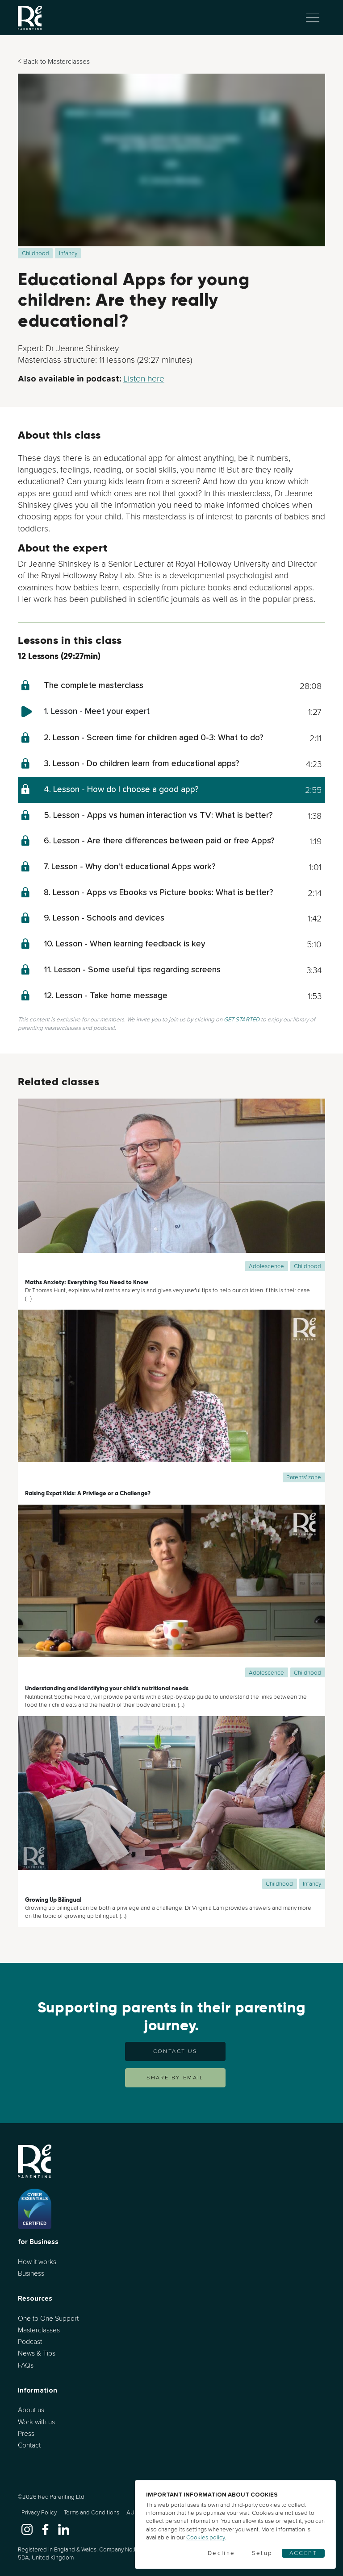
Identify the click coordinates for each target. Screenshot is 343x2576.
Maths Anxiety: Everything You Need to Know (86, 1282)
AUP (132, 2512)
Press (26, 2433)
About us (31, 2410)
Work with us (36, 2422)
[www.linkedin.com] (63, 2528)
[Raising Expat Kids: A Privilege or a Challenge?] (171, 1396)
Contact (29, 2445)
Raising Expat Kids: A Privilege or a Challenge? (88, 1493)
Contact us (175, 2051)
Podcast (30, 2341)
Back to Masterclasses (56, 61)
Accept (303, 2553)
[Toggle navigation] (312, 18)
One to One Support (48, 2318)
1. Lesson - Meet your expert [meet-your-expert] (97, 711)
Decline (221, 2553)
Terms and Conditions (91, 2512)
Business (31, 2273)
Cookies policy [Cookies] (205, 2537)
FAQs (25, 2365)
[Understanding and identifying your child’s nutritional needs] (171, 1591)
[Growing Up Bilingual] (171, 1802)
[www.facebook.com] (45, 2528)
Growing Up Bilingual (53, 1900)
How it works (37, 2261)
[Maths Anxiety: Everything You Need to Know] (171, 1185)
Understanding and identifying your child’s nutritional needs (106, 1688)
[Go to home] (30, 18)
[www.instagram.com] (27, 2528)
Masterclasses (39, 2330)
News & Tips (36, 2353)
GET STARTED (241, 1019)
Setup (262, 2553)
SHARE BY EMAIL (175, 2077)
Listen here (143, 378)
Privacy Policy (39, 2512)
